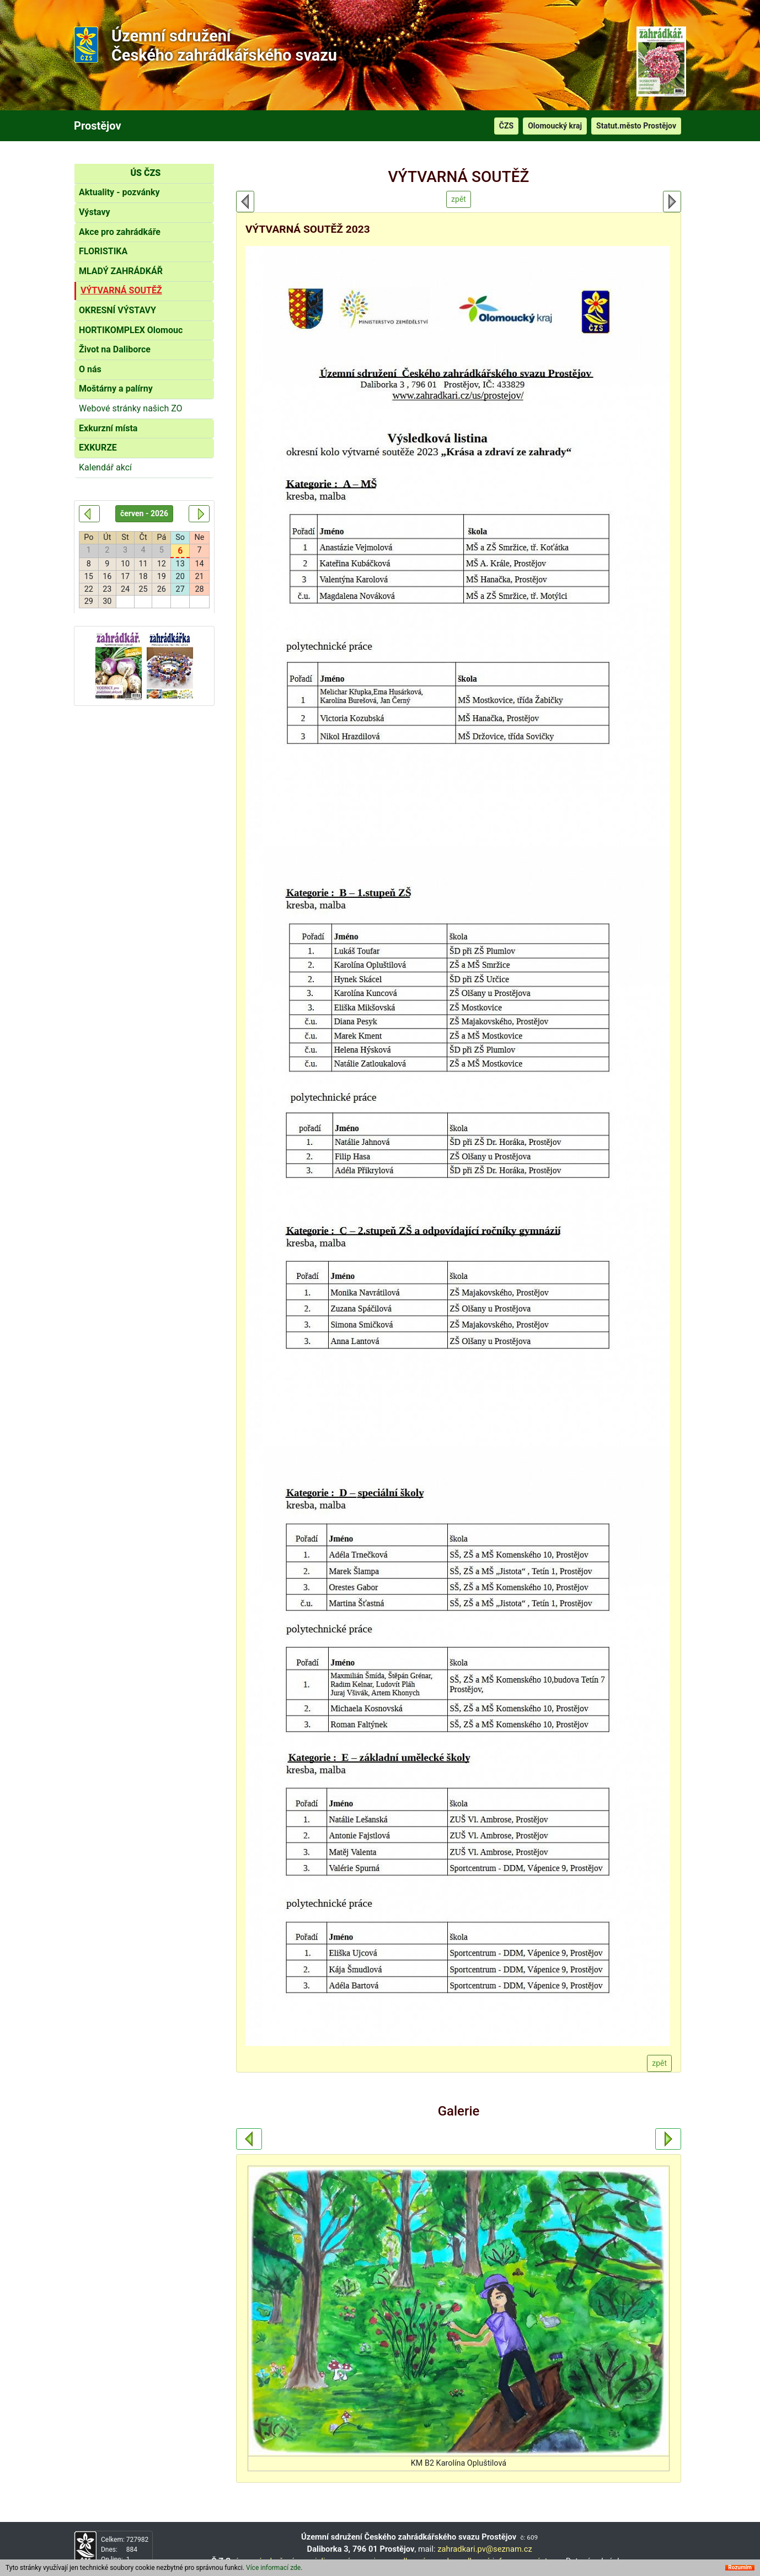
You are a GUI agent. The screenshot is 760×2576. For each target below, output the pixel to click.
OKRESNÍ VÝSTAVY (117, 310)
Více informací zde (273, 2568)
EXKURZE (98, 447)
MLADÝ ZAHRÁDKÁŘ (121, 271)
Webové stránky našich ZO (131, 408)
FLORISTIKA (103, 251)
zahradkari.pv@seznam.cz (484, 2549)
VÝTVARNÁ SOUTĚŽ (121, 290)
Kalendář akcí (105, 467)
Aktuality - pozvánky (119, 192)
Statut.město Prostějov (636, 125)
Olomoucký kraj (555, 125)
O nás (90, 369)
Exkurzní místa (108, 428)
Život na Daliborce (115, 349)
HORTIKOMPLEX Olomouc (131, 330)
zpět (458, 199)
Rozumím (740, 2567)
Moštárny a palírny (116, 388)
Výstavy (94, 212)
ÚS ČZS (145, 173)
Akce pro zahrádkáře (119, 232)
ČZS (506, 125)
